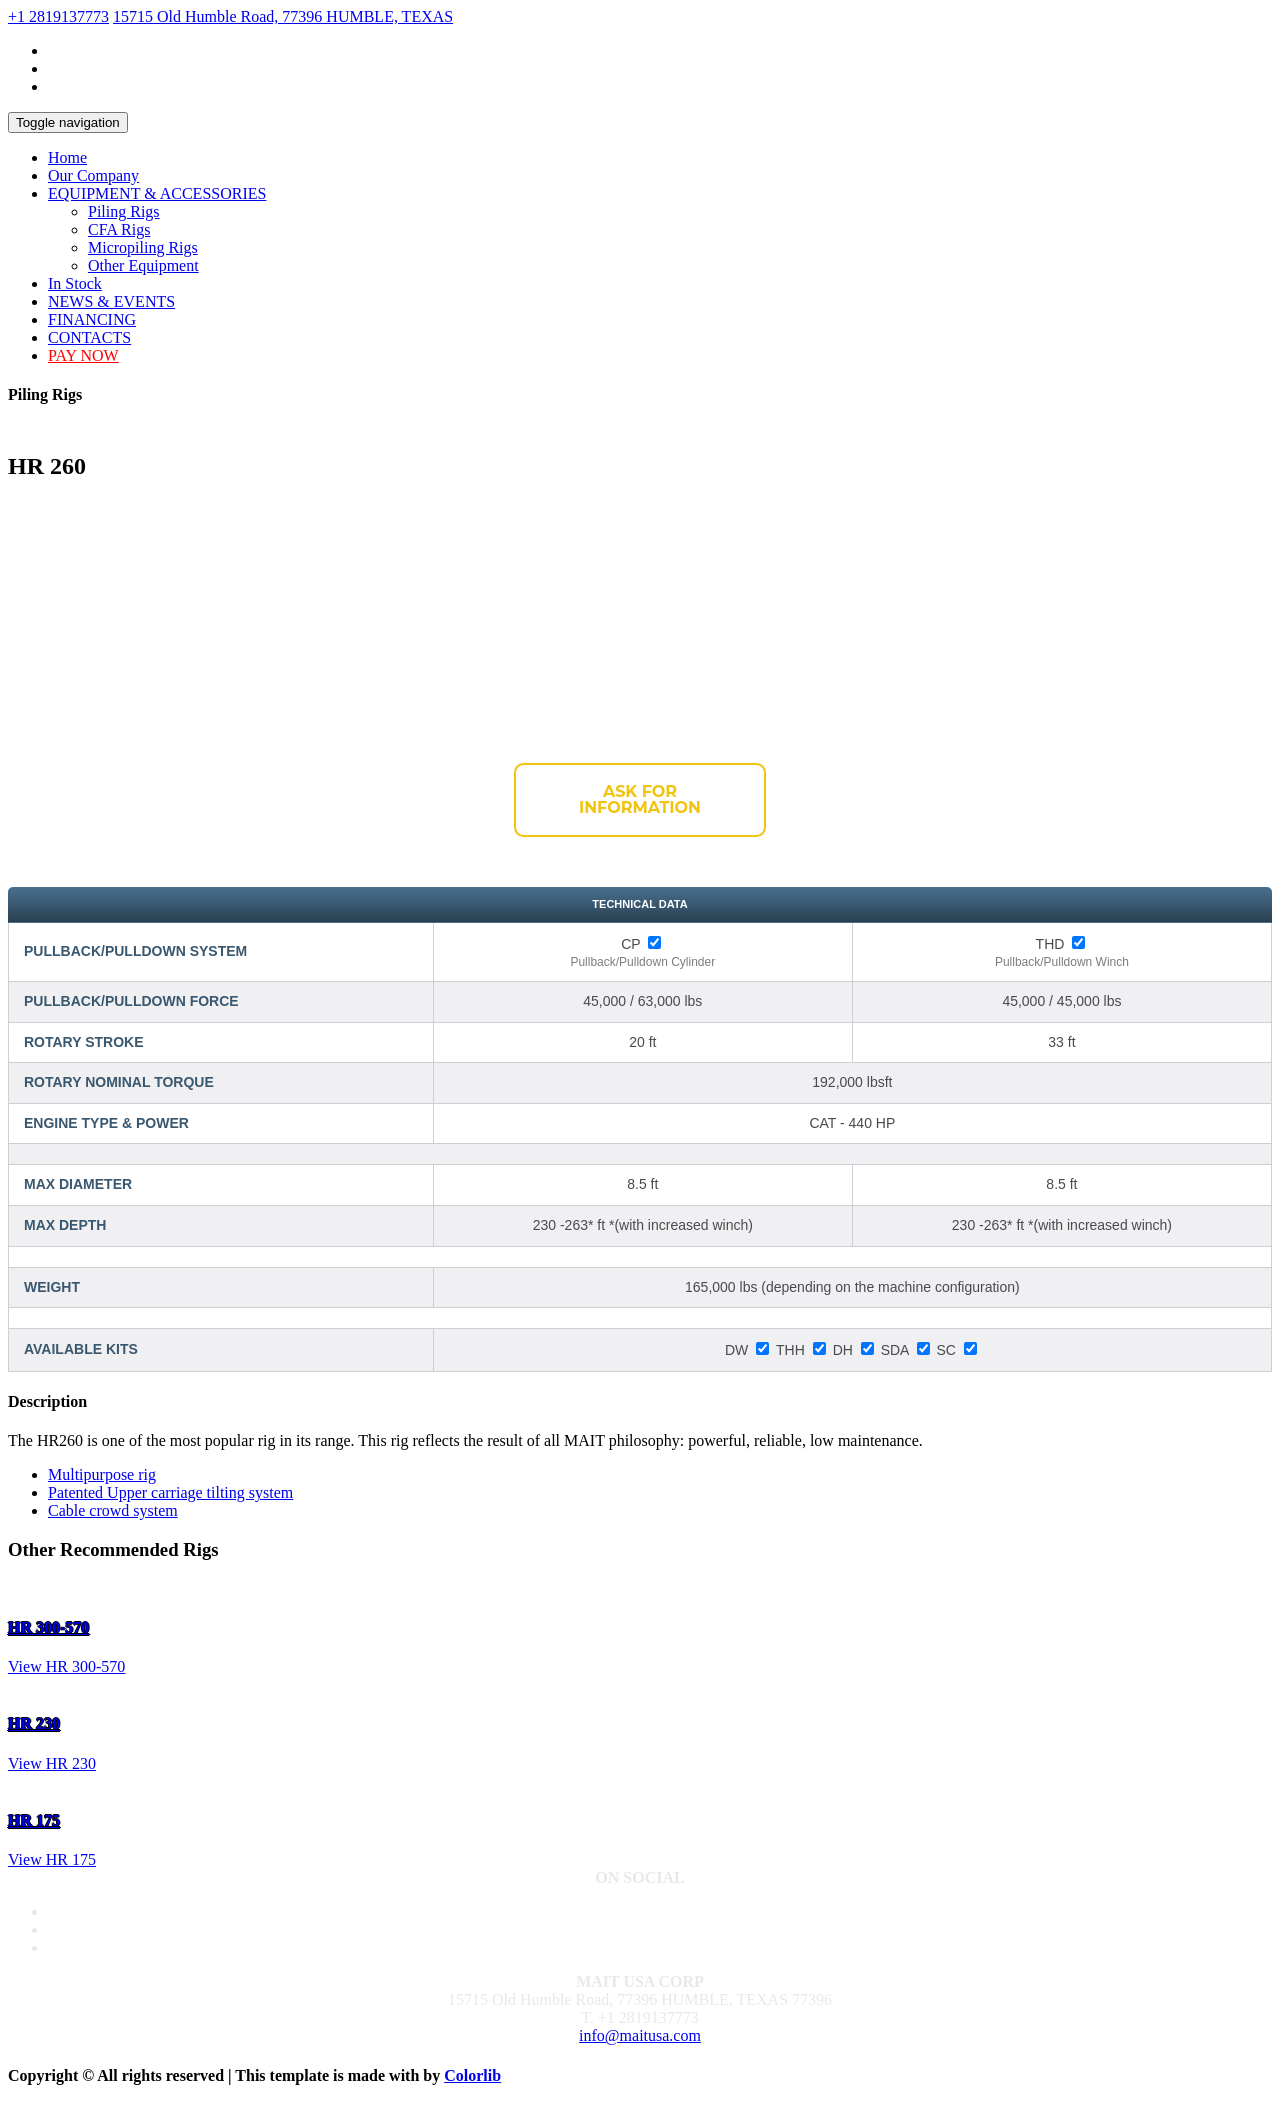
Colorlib (472, 2075)
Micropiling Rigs (143, 247)
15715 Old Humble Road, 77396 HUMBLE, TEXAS (283, 16)
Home (67, 157)
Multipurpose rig (102, 1474)
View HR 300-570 (66, 1666)
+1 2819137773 (58, 16)
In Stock (75, 283)
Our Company (93, 175)
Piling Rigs (124, 211)
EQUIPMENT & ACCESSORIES (157, 193)
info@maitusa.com (640, 2035)
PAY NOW (83, 355)
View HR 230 (52, 1763)
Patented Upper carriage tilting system (170, 1492)
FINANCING (92, 319)
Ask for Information (640, 799)
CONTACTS (89, 337)
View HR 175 (52, 1859)
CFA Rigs (119, 229)
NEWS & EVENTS (111, 301)
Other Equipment (143, 265)
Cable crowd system (113, 1510)
